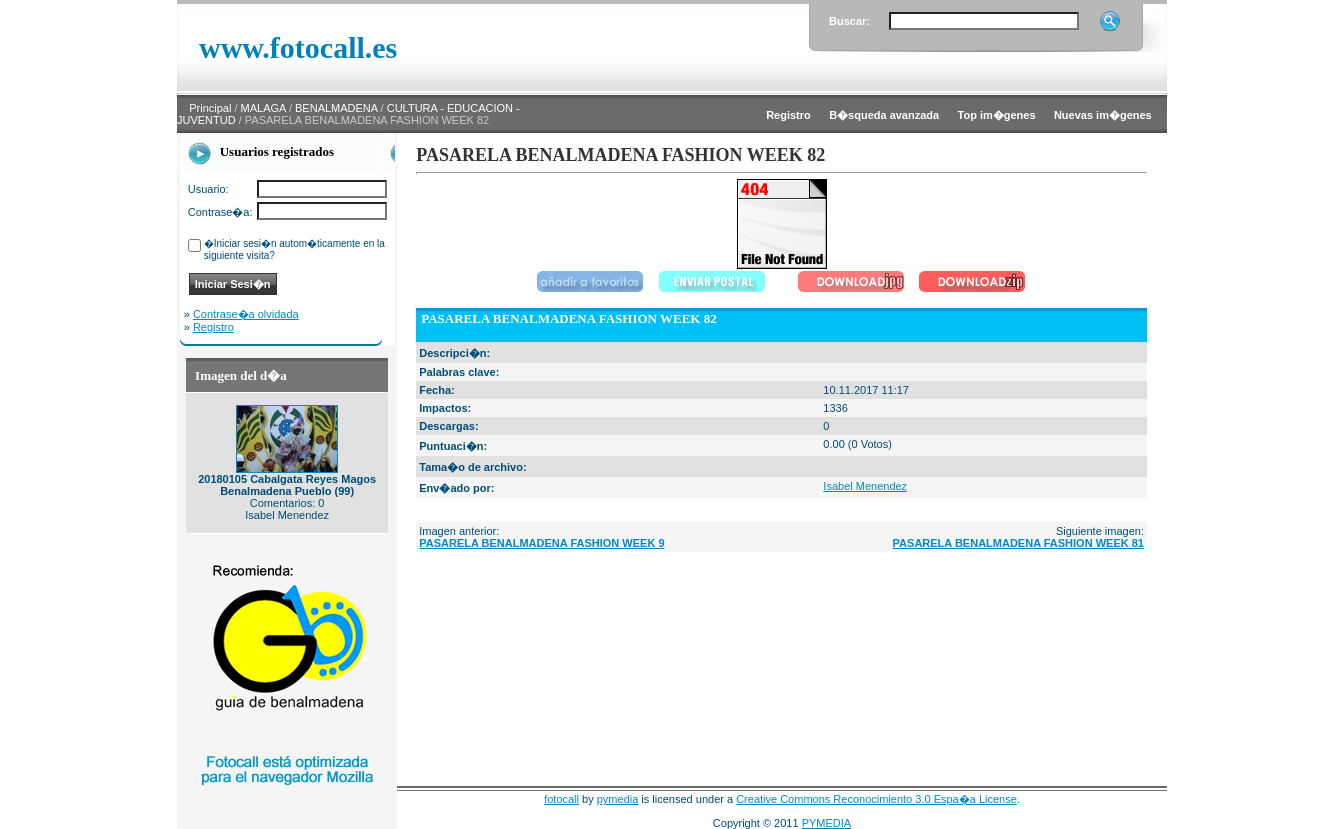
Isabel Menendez (865, 486)
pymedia (618, 799)
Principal (210, 108)
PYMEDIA (827, 823)
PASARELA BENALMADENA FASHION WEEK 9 (541, 543)
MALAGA (263, 108)
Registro (213, 327)
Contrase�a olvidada (246, 314)
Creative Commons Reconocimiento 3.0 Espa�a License (876, 799)
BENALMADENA (336, 108)
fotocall (561, 799)
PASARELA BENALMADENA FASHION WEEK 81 (1018, 543)
